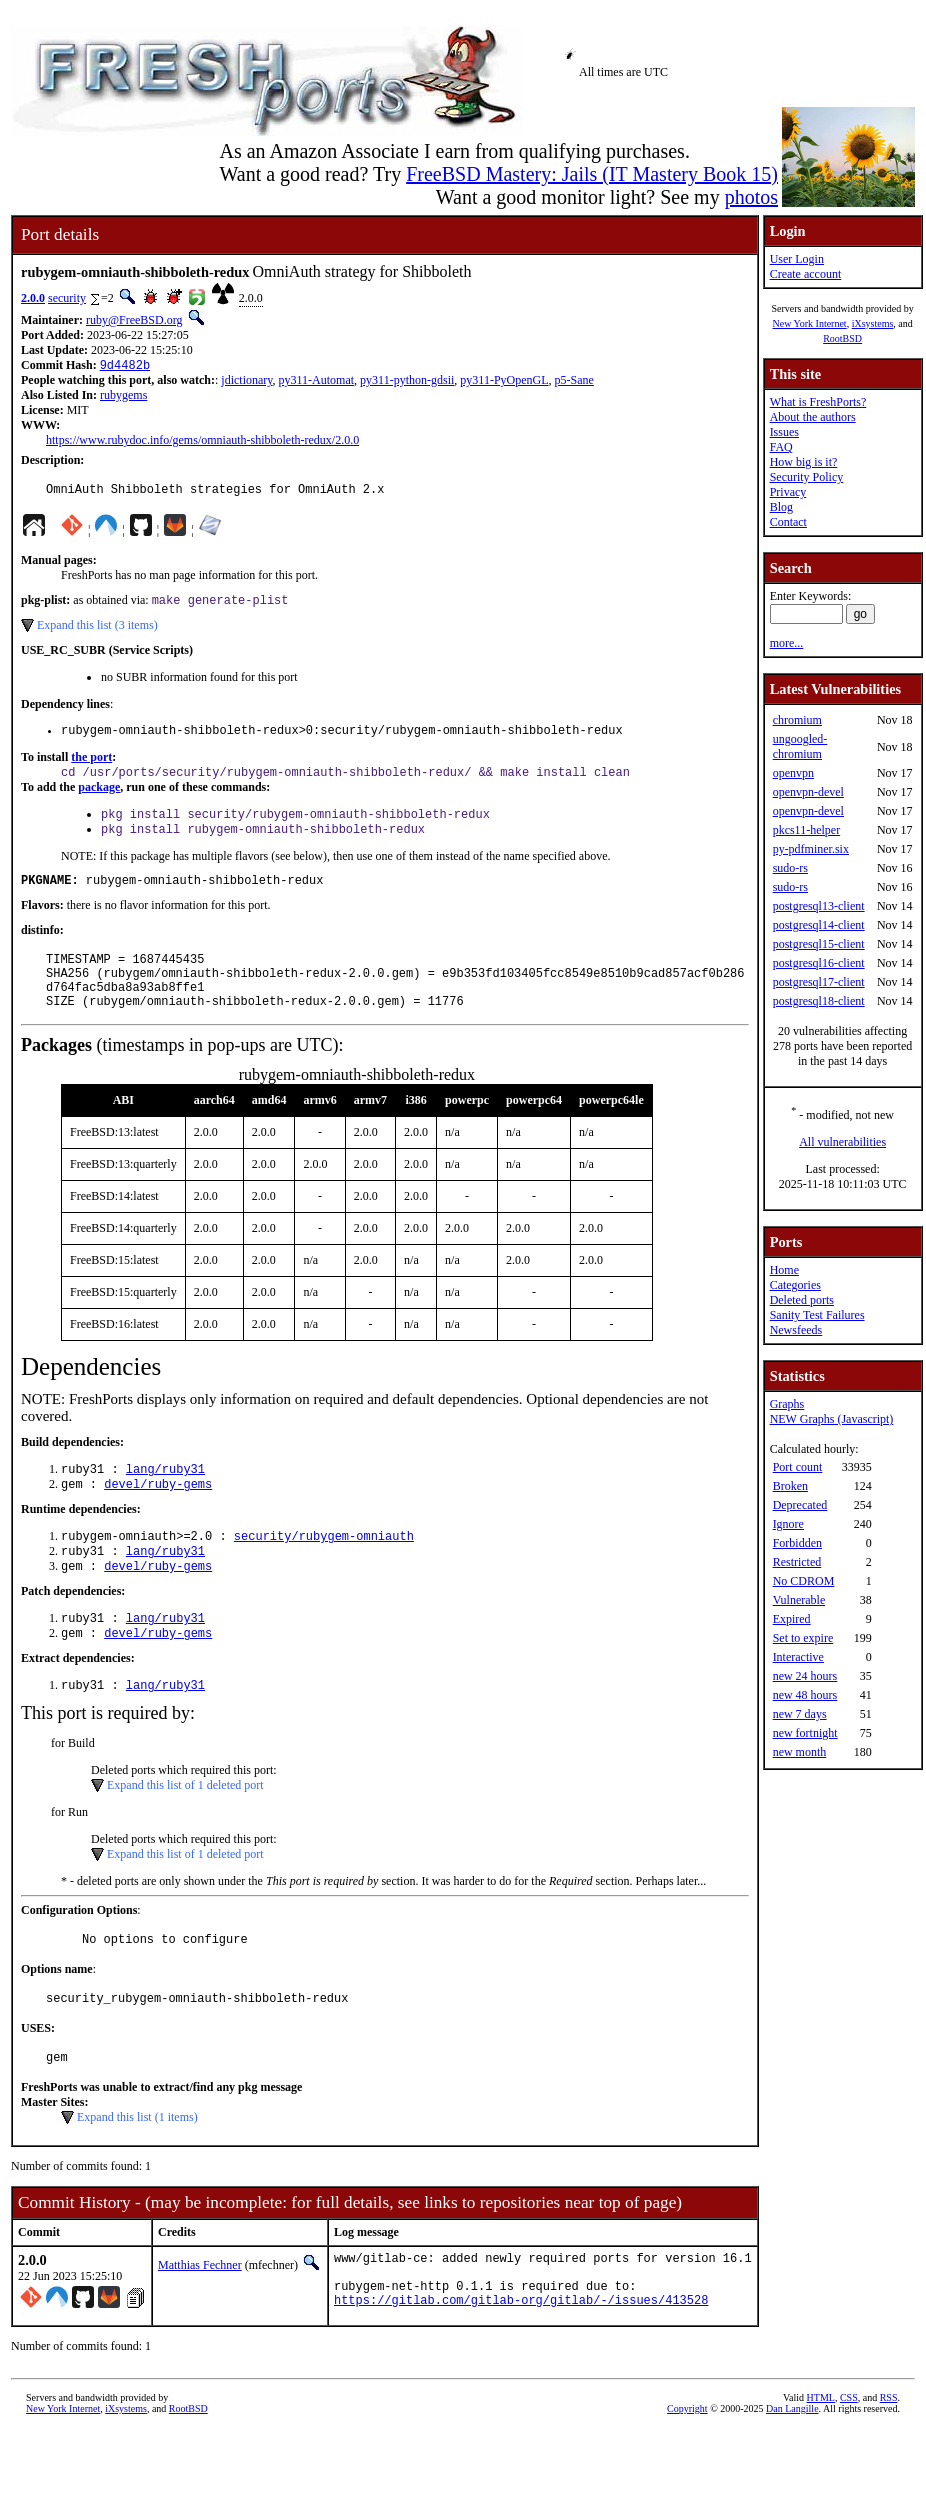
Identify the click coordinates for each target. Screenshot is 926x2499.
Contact (788, 522)
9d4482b (125, 366)
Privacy (788, 492)
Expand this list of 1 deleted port (185, 1832)
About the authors (813, 417)
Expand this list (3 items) (97, 632)
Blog (781, 507)
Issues (784, 432)
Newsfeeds (796, 1330)
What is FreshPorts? (818, 402)
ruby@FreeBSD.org (134, 320)
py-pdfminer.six (811, 849)
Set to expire (803, 1638)
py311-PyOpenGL (504, 382)
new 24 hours (805, 1676)
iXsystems (873, 323)
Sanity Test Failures (817, 1315)
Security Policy (807, 477)
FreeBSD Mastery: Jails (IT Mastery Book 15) (592, 174)
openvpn (793, 773)
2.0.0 (33, 298)
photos (751, 197)
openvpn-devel (808, 792)
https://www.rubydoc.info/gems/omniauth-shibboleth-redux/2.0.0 (202, 442)
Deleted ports (802, 1300)
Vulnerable (799, 1600)
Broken (790, 1486)
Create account (806, 274)
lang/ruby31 (165, 1501)
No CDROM (804, 1581)
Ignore (788, 1524)
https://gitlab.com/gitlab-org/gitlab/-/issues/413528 (521, 2367)
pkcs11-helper (807, 830)
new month (800, 1752)
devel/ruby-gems (158, 1518)
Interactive (798, 1657)
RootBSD (842, 338)
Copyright (687, 2476)
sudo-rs (790, 868)
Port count (798, 1467)
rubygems (123, 397)
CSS (849, 2465)
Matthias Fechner (200, 2321)
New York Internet (809, 323)
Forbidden (797, 1543)
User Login (797, 259)
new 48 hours (805, 1695)
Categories (795, 1285)
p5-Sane (574, 382)
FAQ (781, 447)
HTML (821, 2465)
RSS (889, 2465)
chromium (797, 720)
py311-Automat (317, 382)
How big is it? (804, 462)
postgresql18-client (819, 1001)
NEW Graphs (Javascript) (832, 1419)
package (99, 799)
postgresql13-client (819, 906)
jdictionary (246, 382)
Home (784, 1270)
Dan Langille (792, 2476)
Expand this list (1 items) (137, 2173)
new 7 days (800, 1714)
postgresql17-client (819, 982)
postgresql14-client (819, 925)
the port (91, 767)
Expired (792, 1619)
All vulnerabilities (842, 1142)
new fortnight (805, 1733)
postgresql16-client (819, 963)
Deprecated (800, 1505)
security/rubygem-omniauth (324, 1572)
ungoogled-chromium (800, 746)
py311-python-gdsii (407, 382)
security (67, 298)
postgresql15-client (819, 944)
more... (787, 643)
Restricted (797, 1562)
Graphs (787, 1404)
